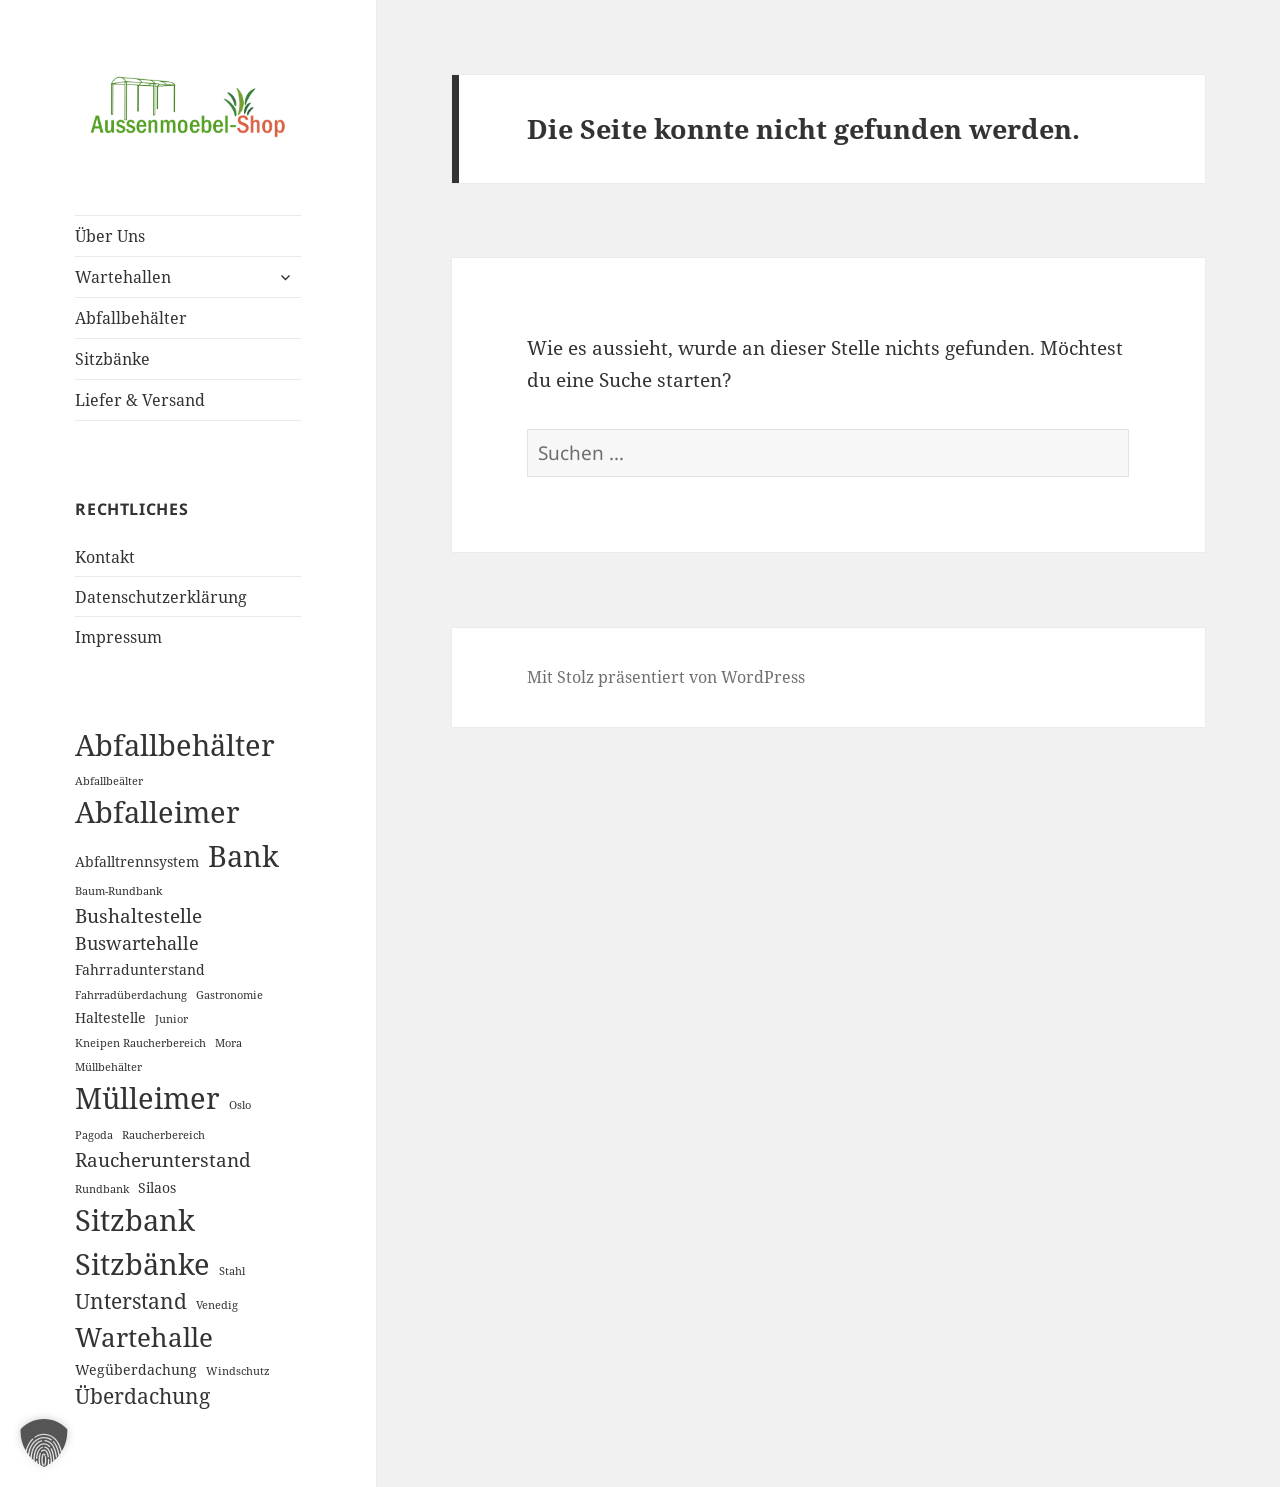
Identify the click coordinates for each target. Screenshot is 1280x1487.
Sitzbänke (112, 359)
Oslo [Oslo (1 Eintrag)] (240, 1105)
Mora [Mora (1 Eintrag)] (228, 1043)
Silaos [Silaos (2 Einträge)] (157, 1187)
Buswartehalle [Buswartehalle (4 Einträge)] (137, 943)
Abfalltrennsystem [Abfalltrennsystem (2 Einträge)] (137, 861)
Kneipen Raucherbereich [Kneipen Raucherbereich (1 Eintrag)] (140, 1043)
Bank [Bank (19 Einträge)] (243, 855)
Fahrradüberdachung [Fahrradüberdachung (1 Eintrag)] (131, 995)
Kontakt (105, 557)
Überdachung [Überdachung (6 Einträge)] (142, 1396)
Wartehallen (123, 277)
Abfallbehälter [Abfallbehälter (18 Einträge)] (175, 744)
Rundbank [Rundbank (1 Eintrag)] (102, 1189)
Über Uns (110, 236)
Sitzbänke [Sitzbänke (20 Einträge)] (142, 1264)
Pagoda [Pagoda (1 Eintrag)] (94, 1135)
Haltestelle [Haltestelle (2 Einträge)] (110, 1017)
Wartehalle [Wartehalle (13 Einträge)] (144, 1337)
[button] (44, 1443)
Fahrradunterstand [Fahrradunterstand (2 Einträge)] (140, 969)
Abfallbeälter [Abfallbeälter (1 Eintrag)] (109, 781)
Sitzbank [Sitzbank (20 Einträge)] (135, 1220)
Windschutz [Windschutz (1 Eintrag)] (238, 1371)
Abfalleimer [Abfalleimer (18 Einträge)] (157, 811)
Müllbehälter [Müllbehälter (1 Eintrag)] (108, 1067)
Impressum (118, 637)
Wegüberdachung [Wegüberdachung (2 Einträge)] (136, 1369)
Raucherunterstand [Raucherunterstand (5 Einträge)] (163, 1159)
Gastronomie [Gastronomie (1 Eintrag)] (229, 995)
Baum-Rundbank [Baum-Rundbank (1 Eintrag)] (118, 891)
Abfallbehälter (131, 318)
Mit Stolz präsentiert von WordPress (666, 677)
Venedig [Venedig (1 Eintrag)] (217, 1305)
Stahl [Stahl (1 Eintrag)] (232, 1271)
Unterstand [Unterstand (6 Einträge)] (131, 1301)
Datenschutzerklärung (161, 597)
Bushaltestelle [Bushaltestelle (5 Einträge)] (138, 915)
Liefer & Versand (140, 400)
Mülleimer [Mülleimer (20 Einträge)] (147, 1098)
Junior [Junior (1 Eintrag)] (171, 1019)
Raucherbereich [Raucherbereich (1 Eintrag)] (163, 1135)
